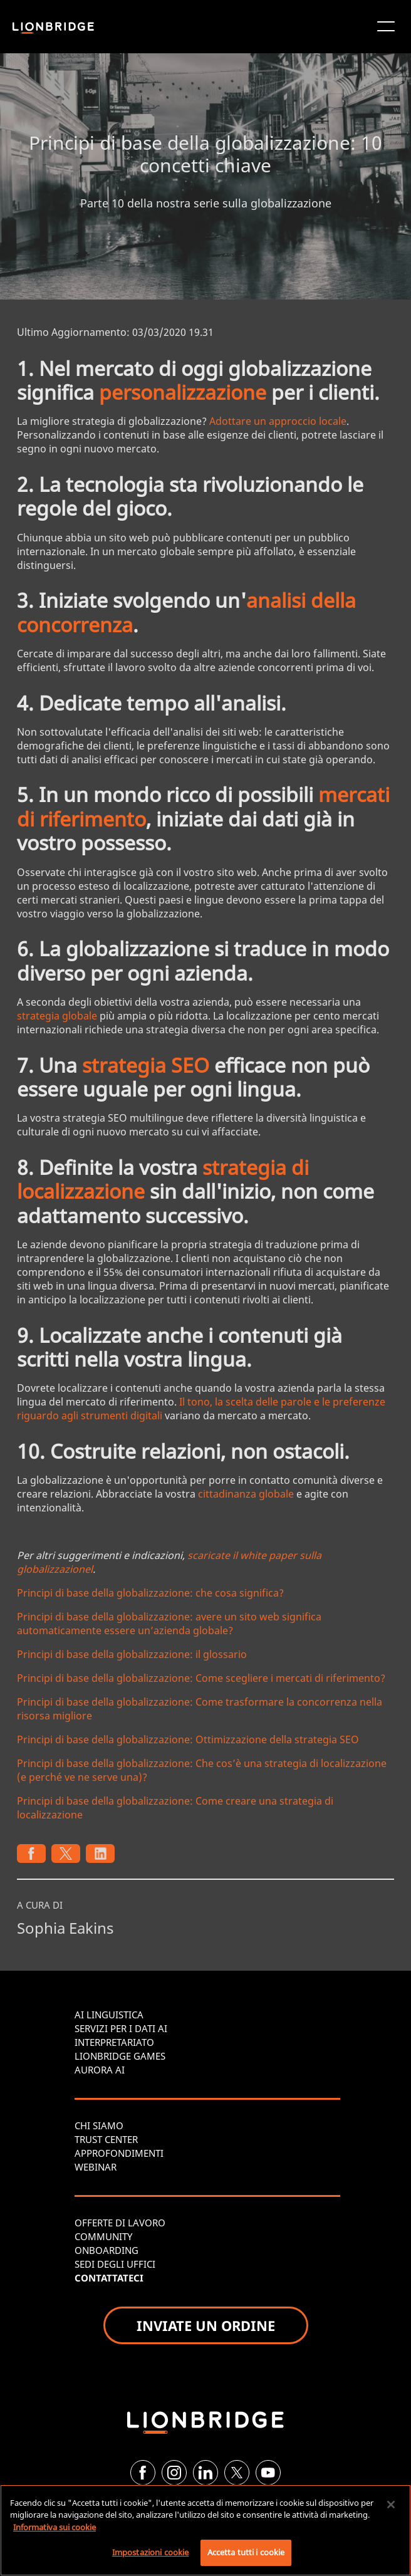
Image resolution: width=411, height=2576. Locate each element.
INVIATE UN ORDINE (206, 2325)
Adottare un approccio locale (277, 421)
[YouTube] (268, 2472)
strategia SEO (145, 1064)
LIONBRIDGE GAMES (120, 2056)
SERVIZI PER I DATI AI (121, 2028)
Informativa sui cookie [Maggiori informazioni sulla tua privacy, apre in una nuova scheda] (54, 2527)
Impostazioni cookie (150, 2552)
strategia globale (57, 1016)
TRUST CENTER (106, 2139)
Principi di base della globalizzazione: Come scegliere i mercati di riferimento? (201, 1678)
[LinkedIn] (205, 2472)
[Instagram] (174, 2472)
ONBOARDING (106, 2250)
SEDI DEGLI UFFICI (115, 2264)
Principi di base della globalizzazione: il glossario (132, 1654)
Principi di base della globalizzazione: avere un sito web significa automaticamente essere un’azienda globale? (169, 1623)
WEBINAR (96, 2167)
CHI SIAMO (99, 2125)
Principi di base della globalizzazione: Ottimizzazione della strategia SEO (188, 1739)
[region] (205, 2530)
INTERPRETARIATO (114, 2042)
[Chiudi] (391, 2504)
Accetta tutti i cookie (246, 2552)
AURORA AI (100, 2069)
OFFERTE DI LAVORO (120, 2222)
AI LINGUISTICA (109, 2014)
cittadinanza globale (246, 1494)
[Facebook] (142, 2472)
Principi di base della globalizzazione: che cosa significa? (150, 1593)
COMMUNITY (103, 2236)
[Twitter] (236, 2472)
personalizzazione (182, 391)
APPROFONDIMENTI (119, 2153)
